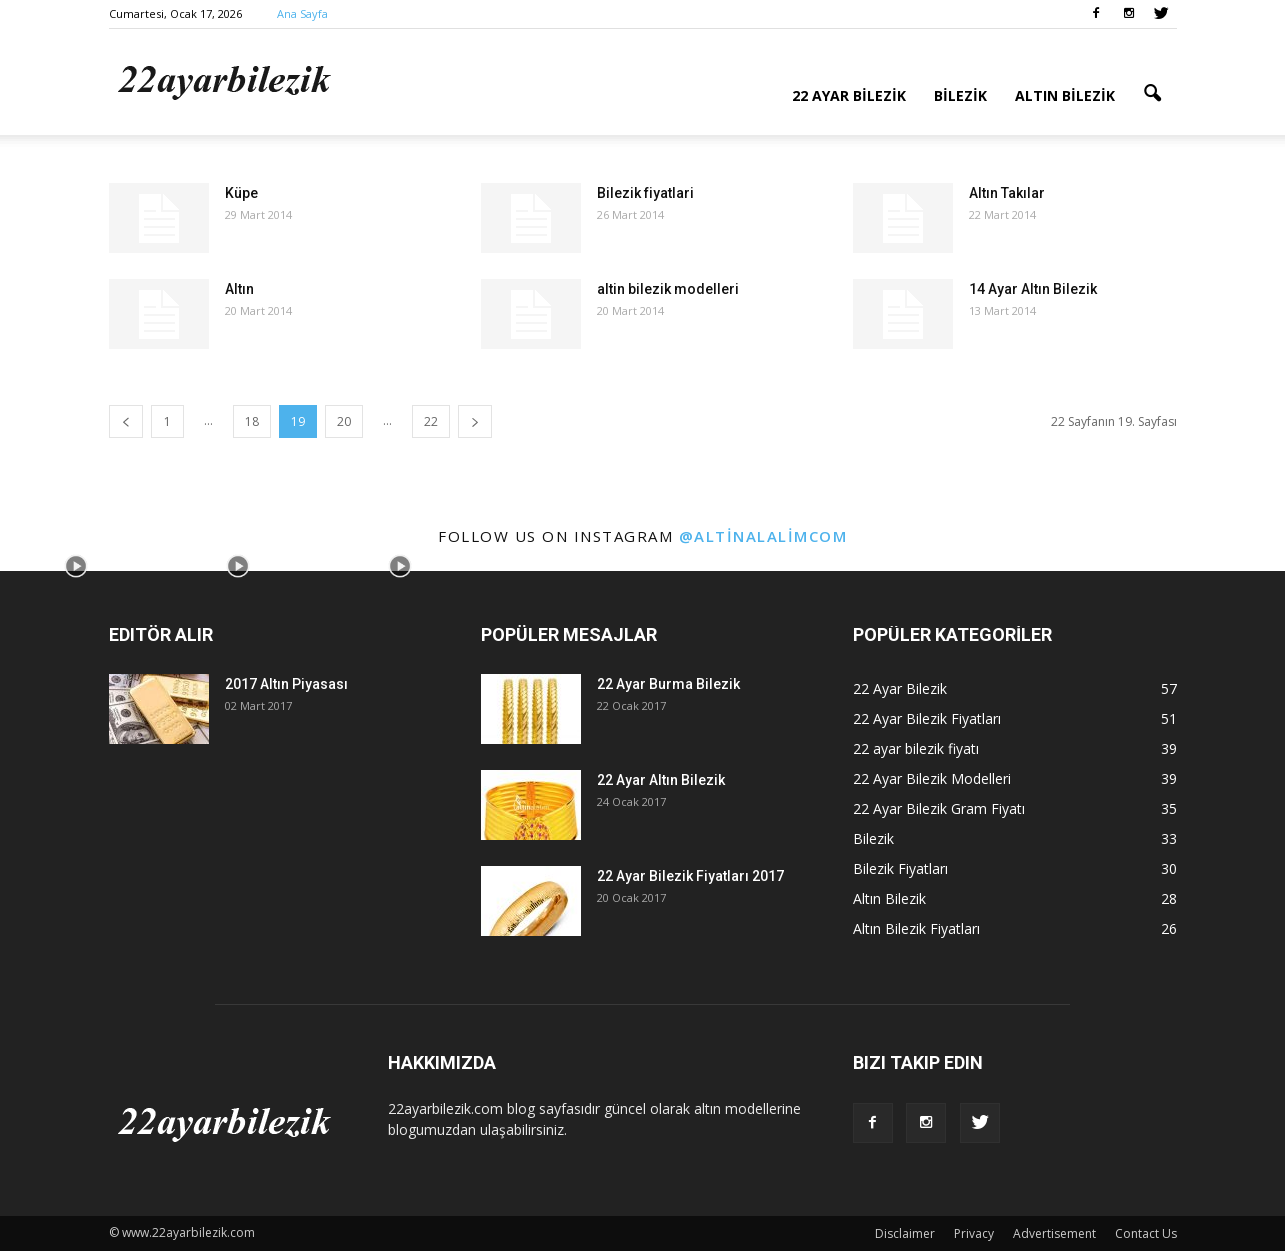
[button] (1153, 94)
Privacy (974, 1233)
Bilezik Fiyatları (900, 868)
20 (344, 421)
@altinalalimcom (763, 536)
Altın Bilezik (1065, 95)
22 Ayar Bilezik (849, 95)
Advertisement (1054, 1233)
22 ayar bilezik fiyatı (916, 748)
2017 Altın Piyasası (286, 684)
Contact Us (1146, 1233)
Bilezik (960, 95)
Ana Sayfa (302, 13)
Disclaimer (905, 1233)
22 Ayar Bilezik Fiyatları (927, 718)
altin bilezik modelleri (668, 289)
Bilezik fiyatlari (645, 193)
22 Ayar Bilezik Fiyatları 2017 (690, 876)
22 (431, 421)
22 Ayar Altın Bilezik (661, 780)
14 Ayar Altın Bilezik (1033, 289)
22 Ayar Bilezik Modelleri (932, 778)
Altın (239, 289)
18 (252, 421)
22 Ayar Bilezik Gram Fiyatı (939, 808)
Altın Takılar (1007, 193)
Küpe (241, 193)
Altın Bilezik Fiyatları (916, 928)
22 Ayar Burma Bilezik (668, 684)
